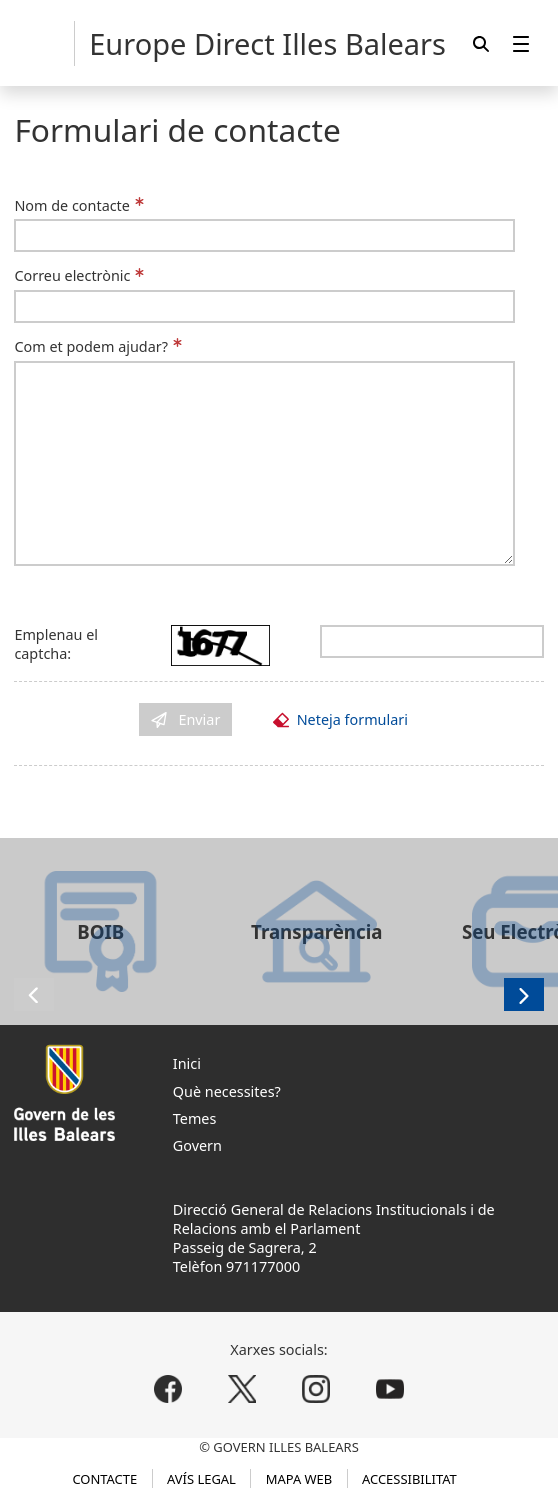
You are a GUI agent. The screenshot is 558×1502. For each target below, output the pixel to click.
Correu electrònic (72, 275)
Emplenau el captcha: (56, 644)
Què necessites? (227, 1091)
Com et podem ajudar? (91, 346)
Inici (187, 1063)
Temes (195, 1118)
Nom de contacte (72, 205)
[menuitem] (521, 43)
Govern (197, 1145)
